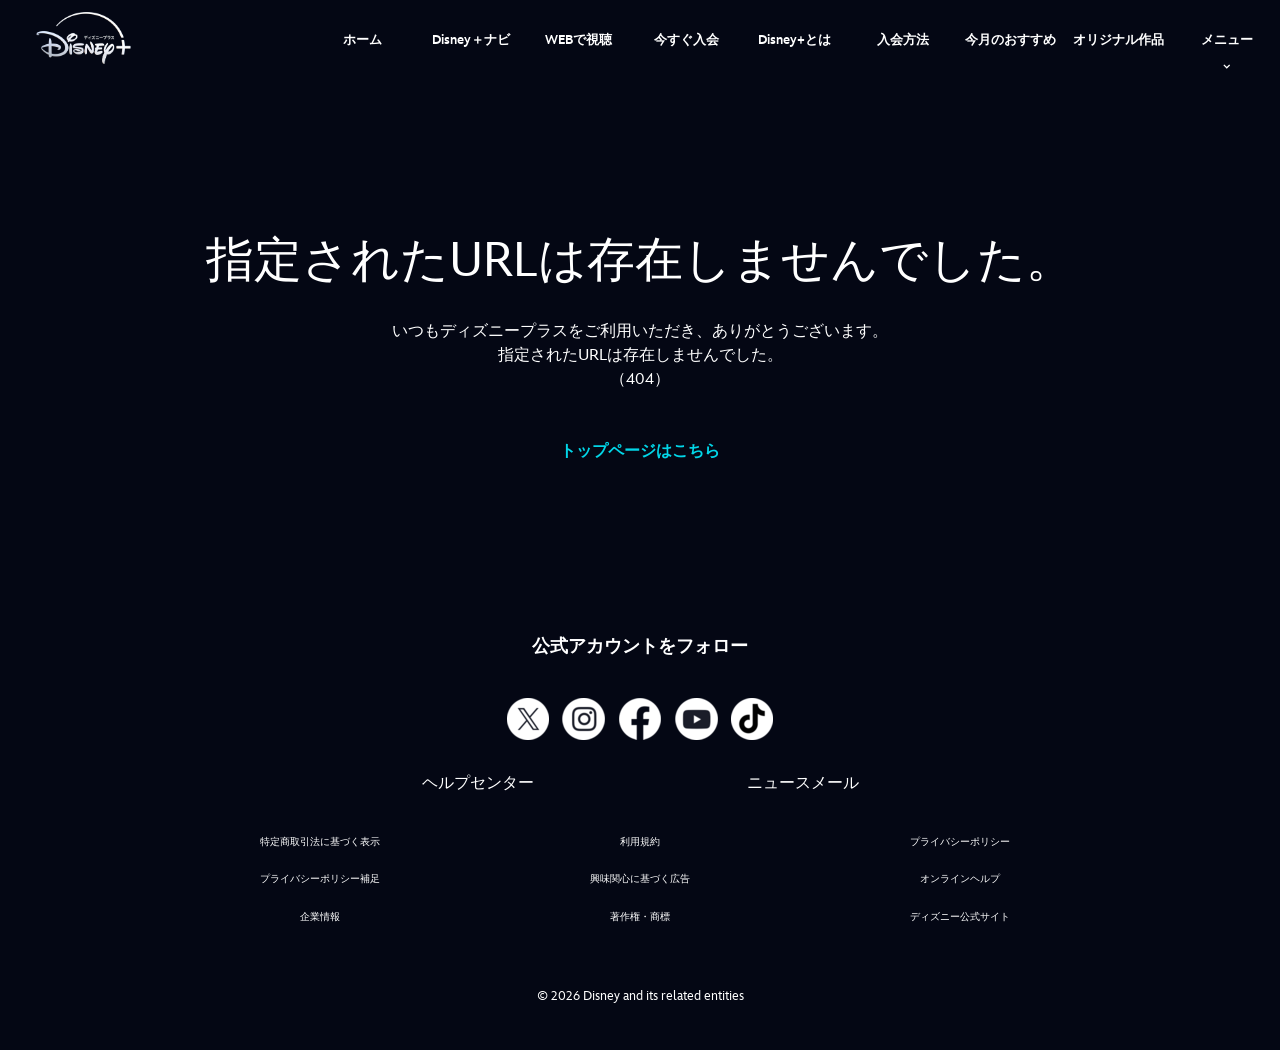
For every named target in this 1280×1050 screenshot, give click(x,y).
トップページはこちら (640, 451)
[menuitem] (362, 38)
